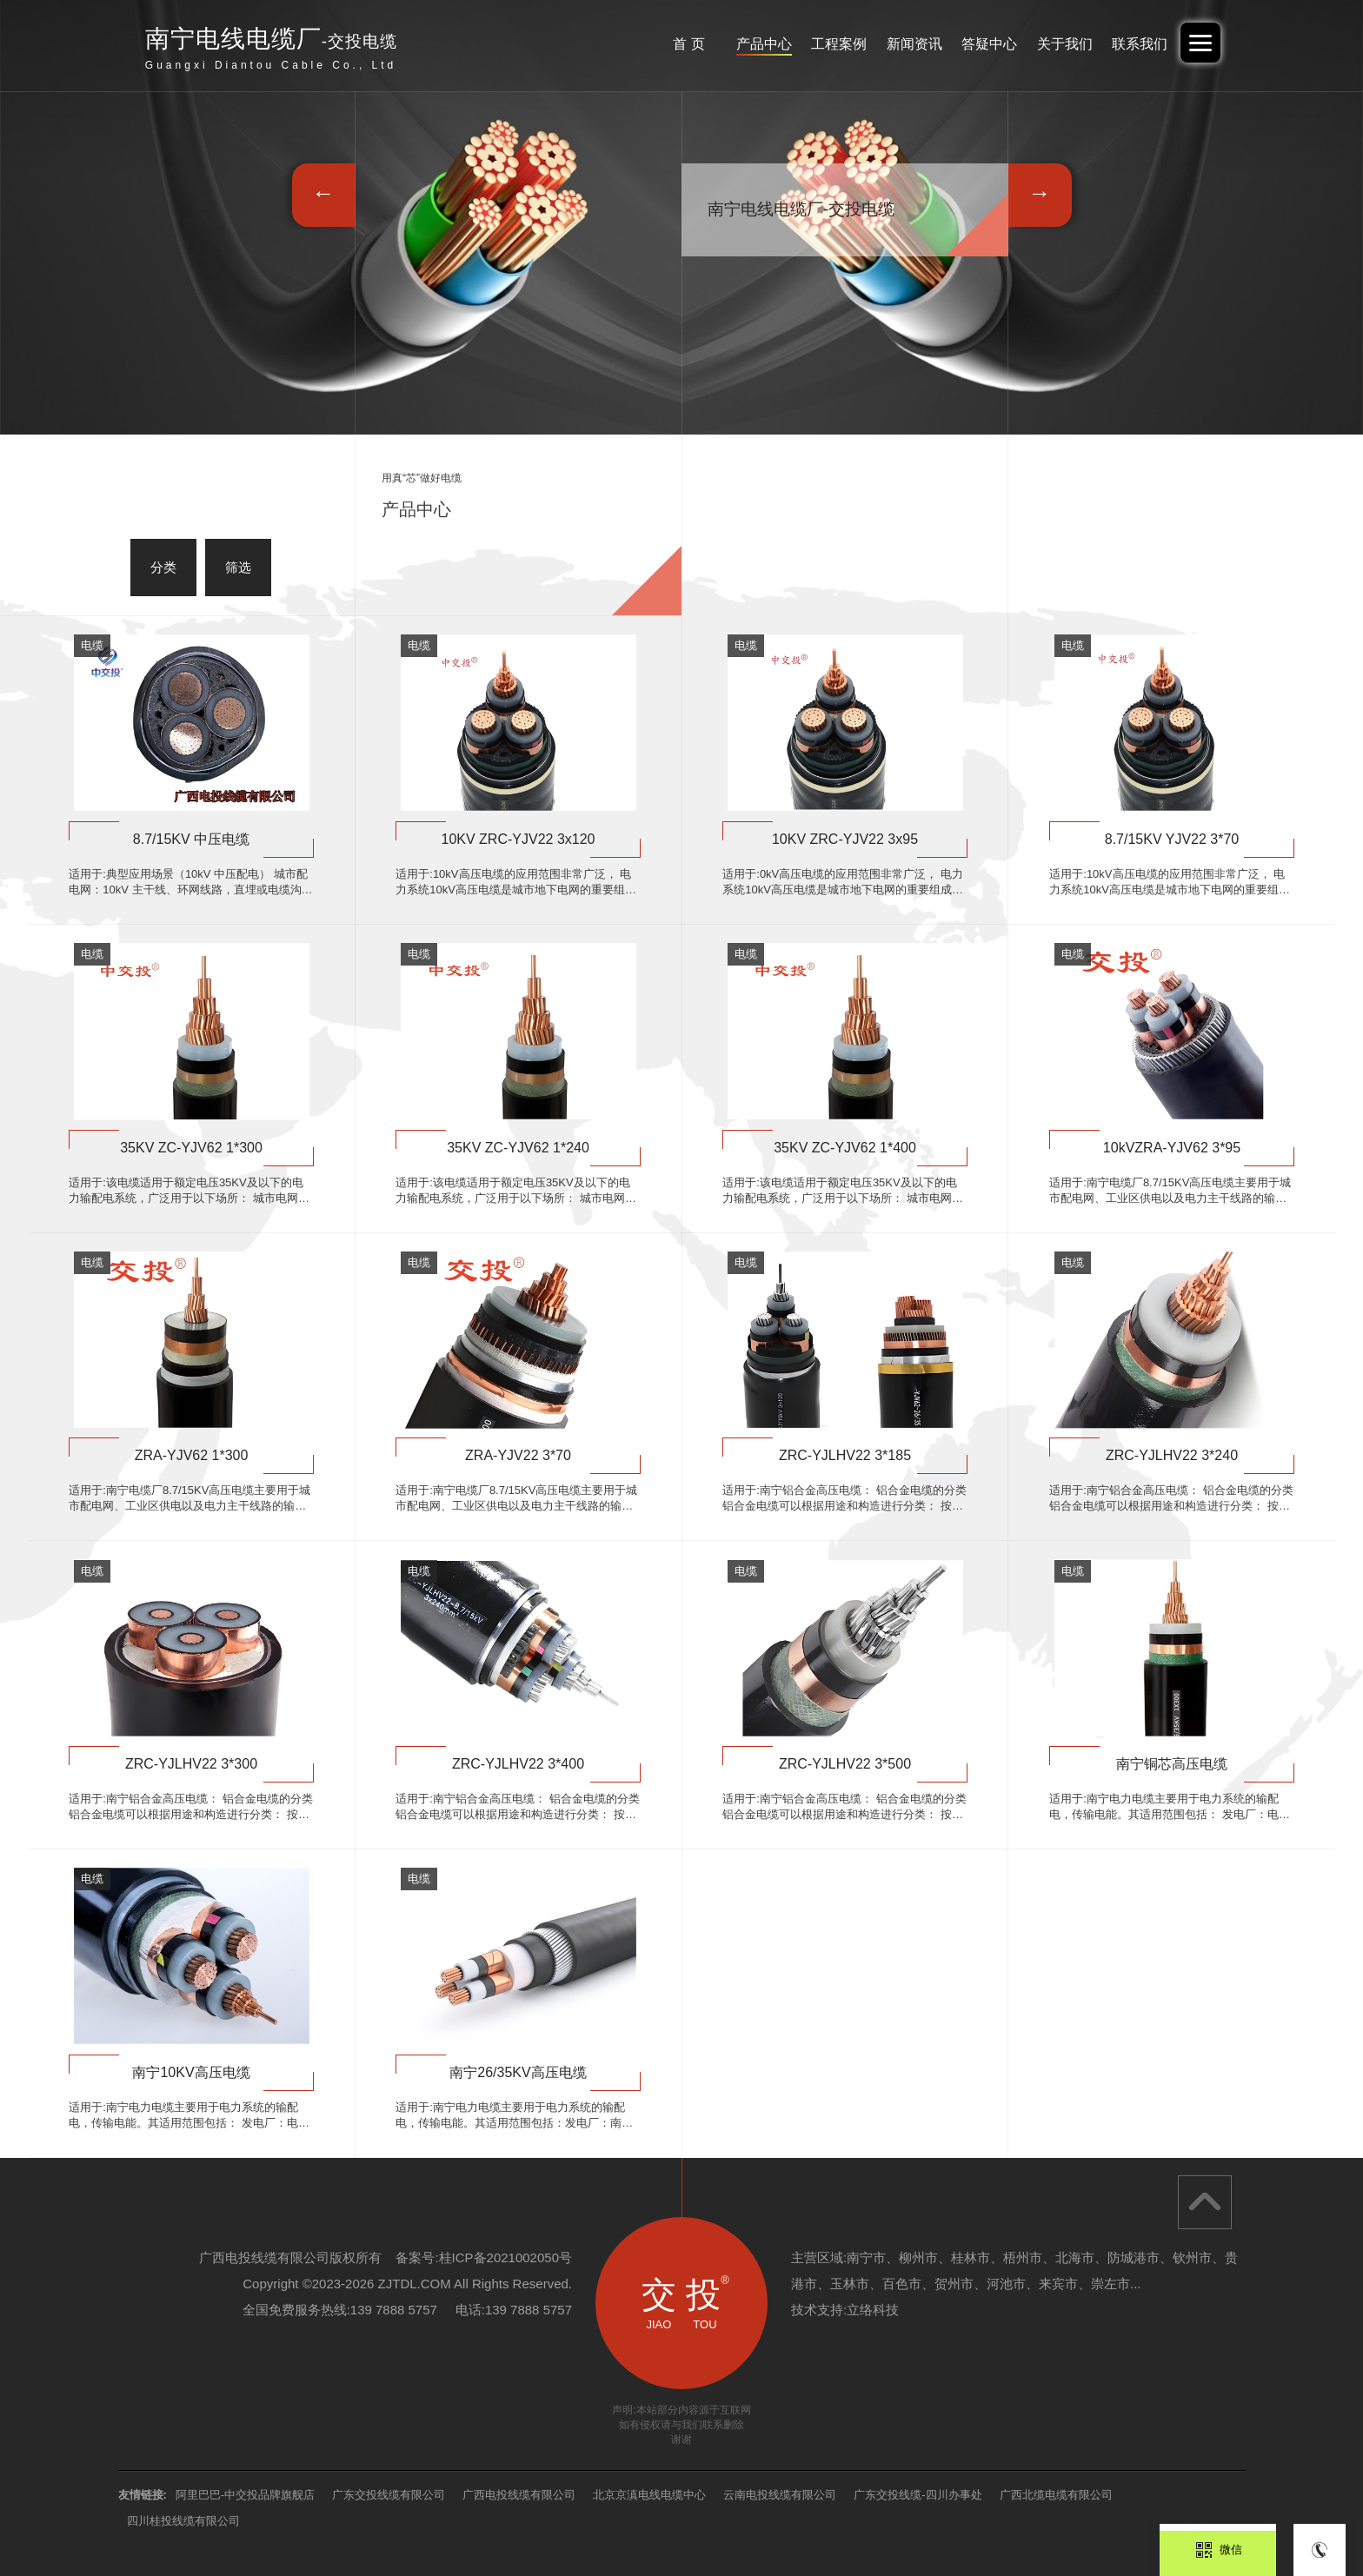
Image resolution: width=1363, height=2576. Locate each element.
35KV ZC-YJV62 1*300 (191, 1147)
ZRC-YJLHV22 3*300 (191, 1763)
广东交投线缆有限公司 (388, 2494)
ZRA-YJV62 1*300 (192, 1455)
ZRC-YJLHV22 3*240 (1172, 1455)
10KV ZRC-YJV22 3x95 (845, 839)
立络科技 (873, 2309)
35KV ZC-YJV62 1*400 (845, 1147)
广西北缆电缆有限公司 (1056, 2494)
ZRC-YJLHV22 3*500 (845, 1763)
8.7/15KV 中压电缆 (191, 839)
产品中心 (720, 44)
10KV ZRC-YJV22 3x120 (518, 839)
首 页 (636, 44)
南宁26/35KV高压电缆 (517, 2072)
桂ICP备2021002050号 (505, 2257)
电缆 (92, 645)
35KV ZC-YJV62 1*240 (518, 1147)
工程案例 (802, 44)
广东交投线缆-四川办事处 (917, 2494)
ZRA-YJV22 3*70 (518, 1455)
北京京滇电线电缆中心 (649, 2494)
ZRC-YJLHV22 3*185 (845, 1455)
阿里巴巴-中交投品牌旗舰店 (245, 2494)
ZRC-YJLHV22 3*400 (518, 1763)
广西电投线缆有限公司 (518, 2494)
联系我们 (1134, 44)
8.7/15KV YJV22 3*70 (1172, 839)
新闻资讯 (886, 44)
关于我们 (1052, 44)
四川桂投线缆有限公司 (183, 2520)
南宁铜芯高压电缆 (1171, 1763)
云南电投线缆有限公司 (779, 2494)
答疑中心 (968, 44)
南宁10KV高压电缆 (190, 2072)
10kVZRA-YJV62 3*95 (1171, 1147)
